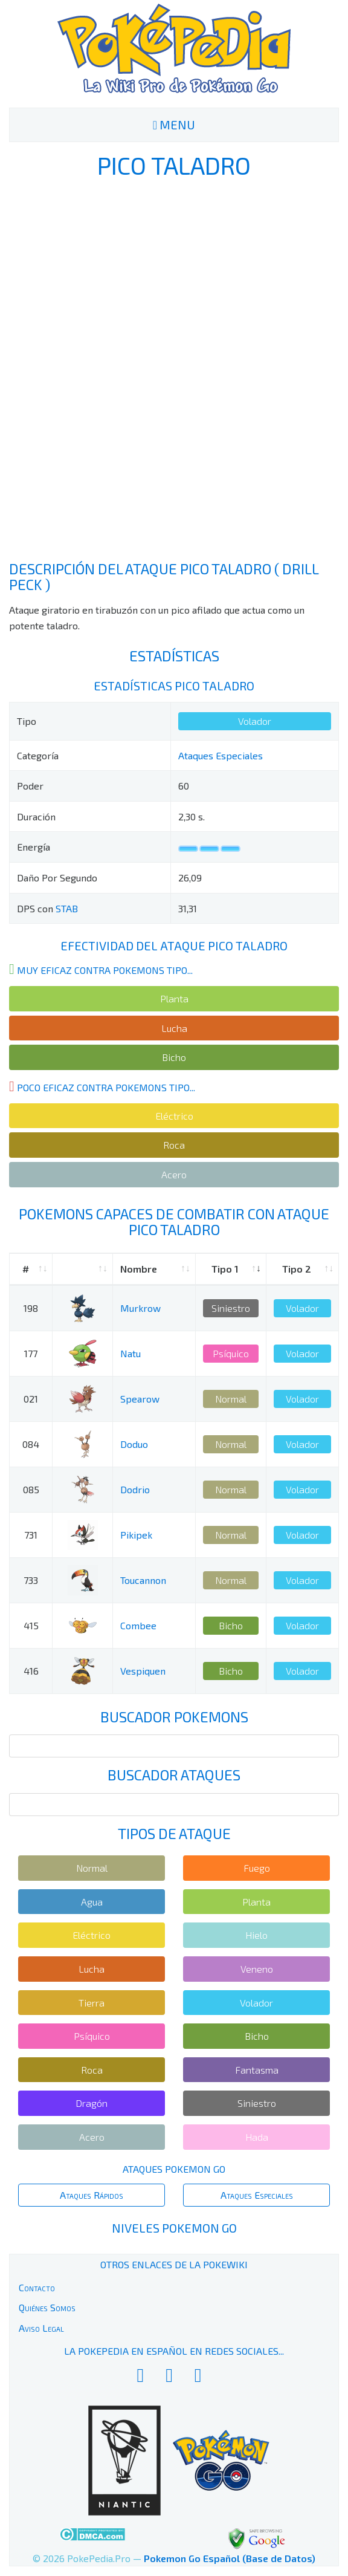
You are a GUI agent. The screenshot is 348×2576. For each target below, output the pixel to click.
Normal (230, 1398)
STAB (67, 908)
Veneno (256, 1968)
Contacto (37, 2287)
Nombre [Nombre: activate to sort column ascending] (138, 1268)
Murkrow (140, 1308)
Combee (138, 1625)
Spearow (140, 1398)
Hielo (256, 1935)
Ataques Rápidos (91, 2195)
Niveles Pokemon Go (174, 2228)
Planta (174, 998)
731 (30, 1534)
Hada (256, 2137)
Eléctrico (174, 1115)
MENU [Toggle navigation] (174, 124)
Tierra (92, 2002)
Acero (174, 1174)
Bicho (174, 1057)
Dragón (92, 2103)
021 (31, 1398)
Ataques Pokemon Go (174, 2169)
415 (31, 1625)
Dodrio (135, 1489)
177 (30, 1353)
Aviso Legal (41, 2328)
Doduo (134, 1444)
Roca (174, 1144)
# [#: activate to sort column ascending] (25, 1268)
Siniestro (230, 1308)
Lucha (174, 1028)
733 (31, 1580)
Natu (130, 1353)
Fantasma (257, 2069)
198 (31, 1308)
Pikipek (136, 1534)
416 (31, 1670)
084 (30, 1444)
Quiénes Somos (47, 2307)
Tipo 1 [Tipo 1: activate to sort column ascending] (225, 1268)
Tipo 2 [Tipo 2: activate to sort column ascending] (296, 1268)
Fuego (256, 1868)
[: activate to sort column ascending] (82, 1269)
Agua (92, 1901)
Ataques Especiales (220, 755)
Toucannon (143, 1580)
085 (31, 1489)
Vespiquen (143, 1670)
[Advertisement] (174, 369)
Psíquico (231, 1353)
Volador (254, 721)
